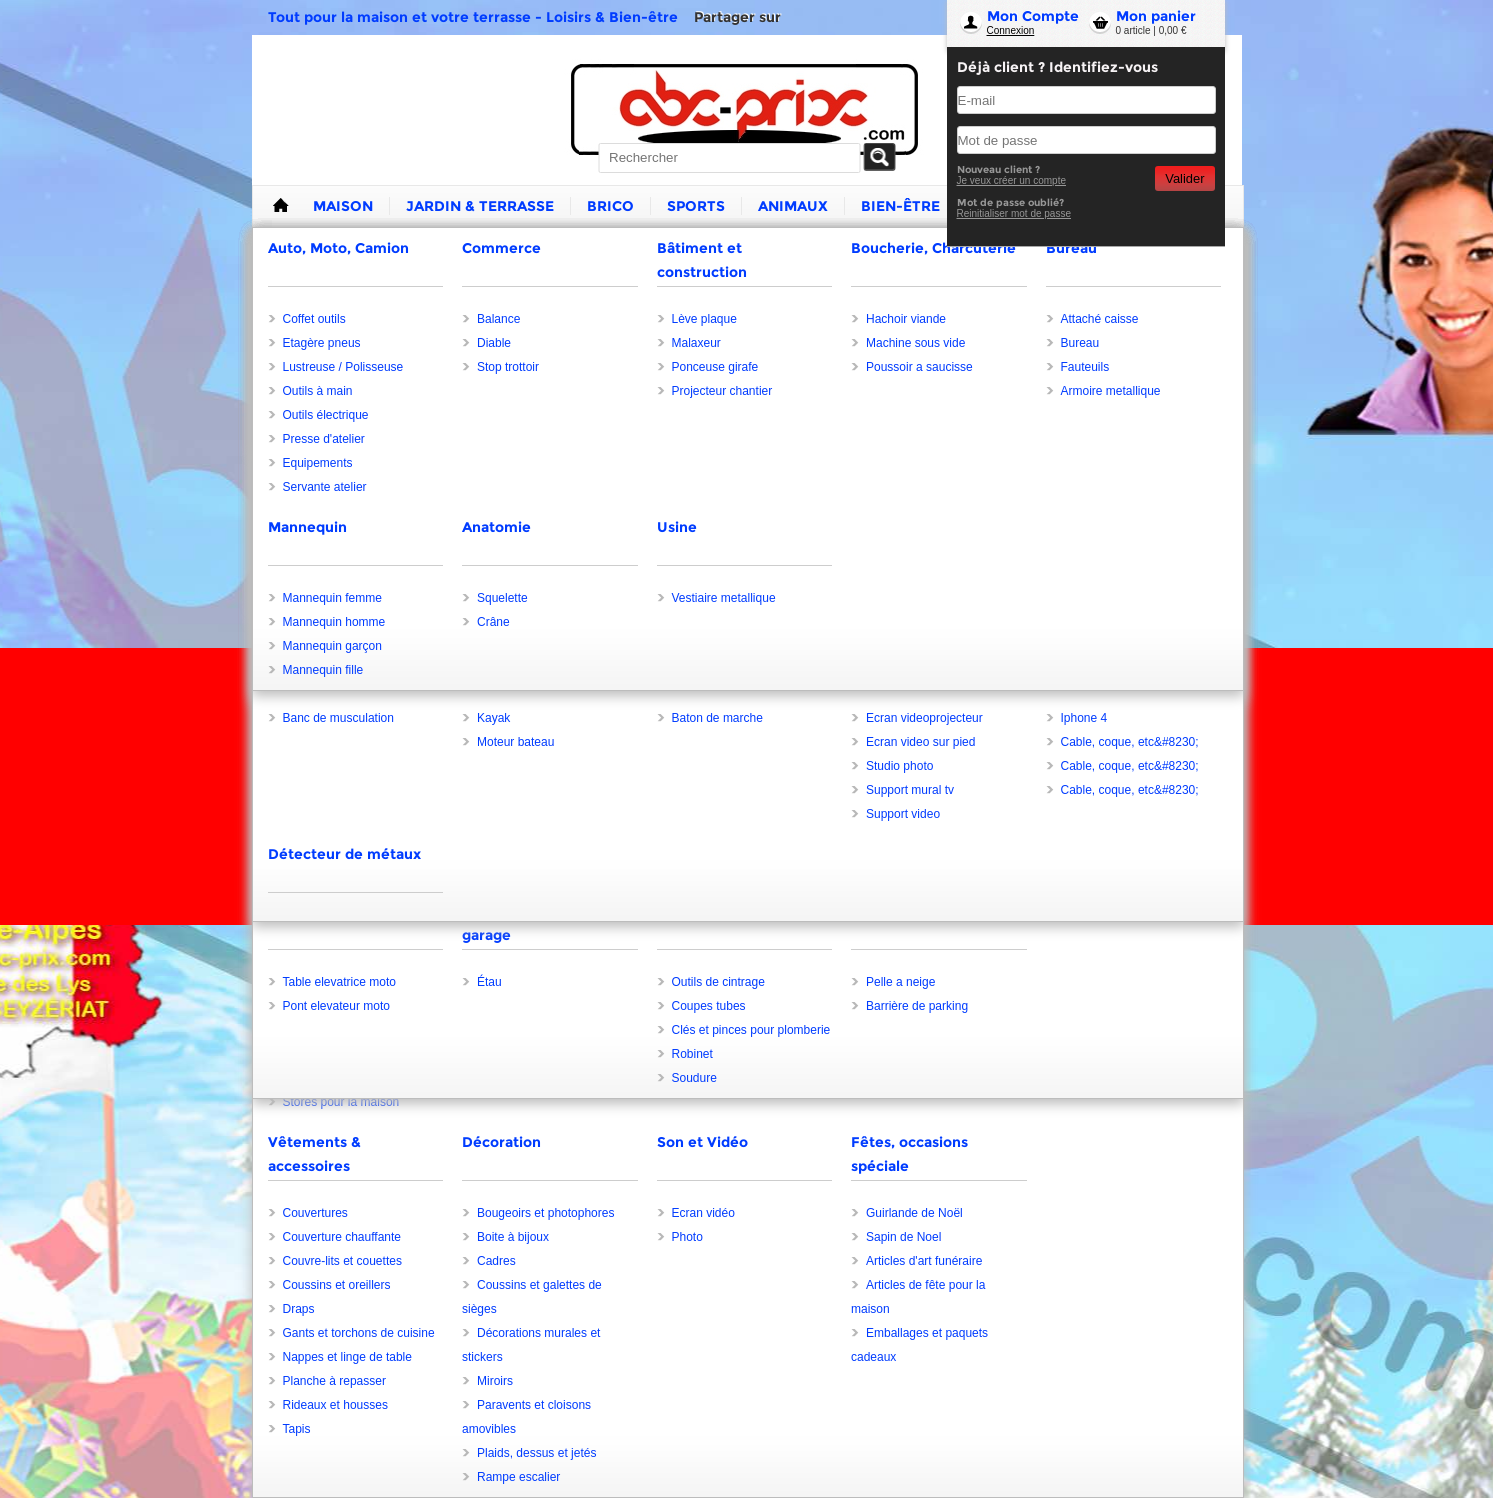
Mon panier (1156, 16)
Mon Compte (1033, 16)
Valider (1184, 178)
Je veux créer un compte (1012, 180)
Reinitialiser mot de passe (1014, 213)
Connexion (1011, 30)
